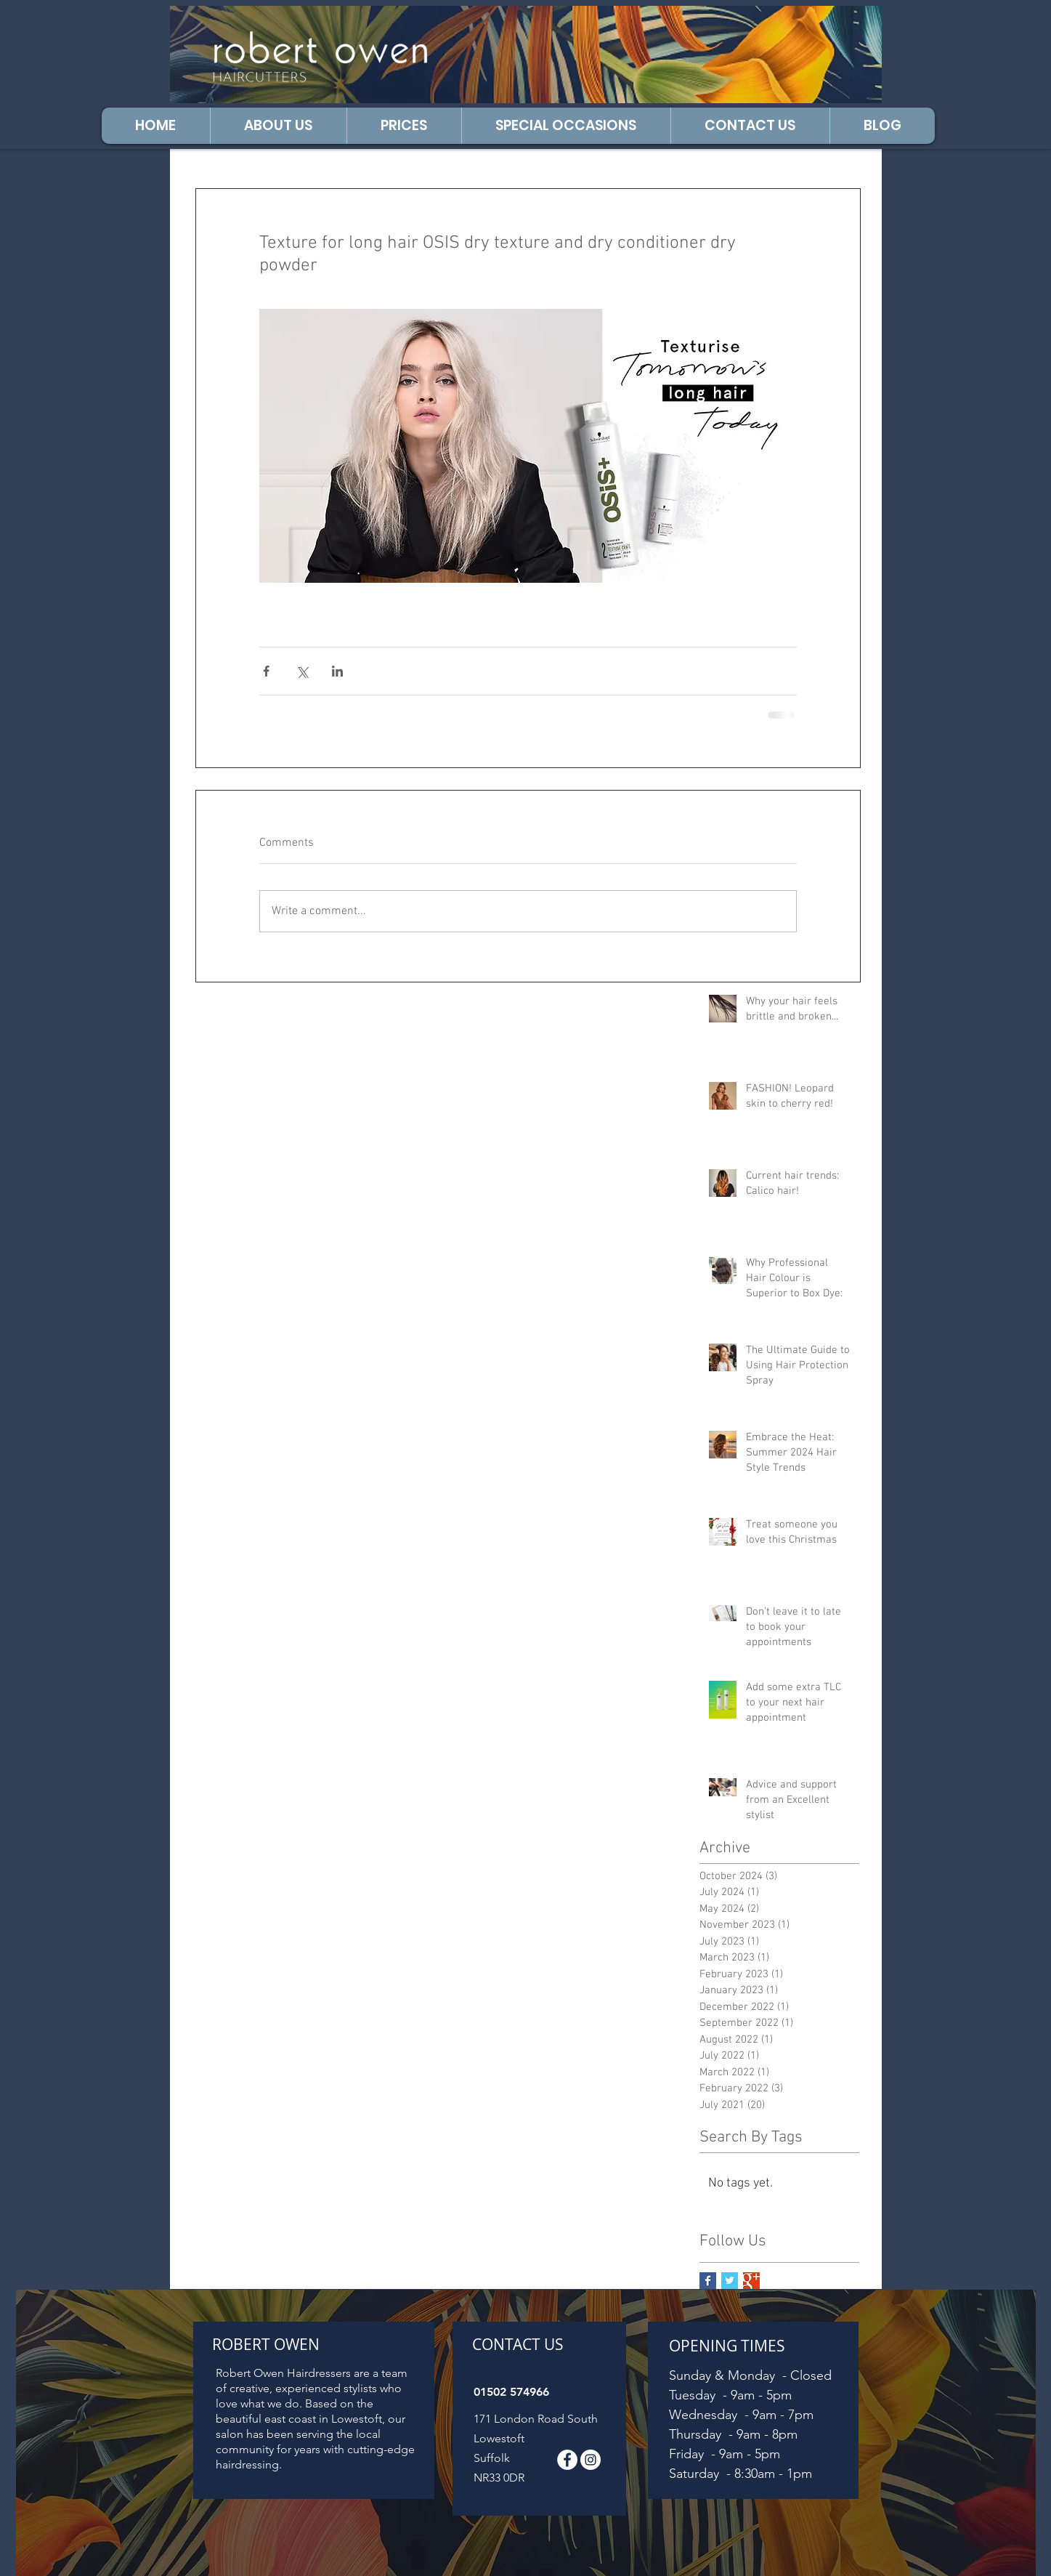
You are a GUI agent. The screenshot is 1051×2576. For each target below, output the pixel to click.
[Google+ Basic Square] (751, 2280)
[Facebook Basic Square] (707, 2280)
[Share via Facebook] (266, 671)
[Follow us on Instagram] (590, 2460)
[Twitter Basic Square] (729, 2280)
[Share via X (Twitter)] (302, 671)
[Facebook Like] (830, 35)
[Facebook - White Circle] (567, 2460)
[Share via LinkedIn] (337, 671)
